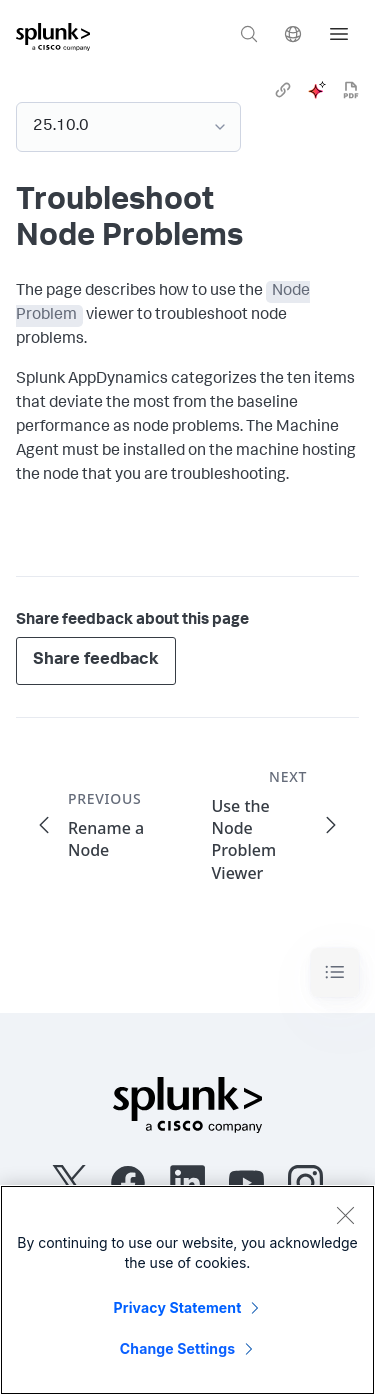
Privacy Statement (178, 1307)
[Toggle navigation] (335, 972)
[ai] (317, 90)
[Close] (345, 1215)
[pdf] (351, 90)
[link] (283, 90)
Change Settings (177, 1348)
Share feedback (96, 660)
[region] (187, 1290)
